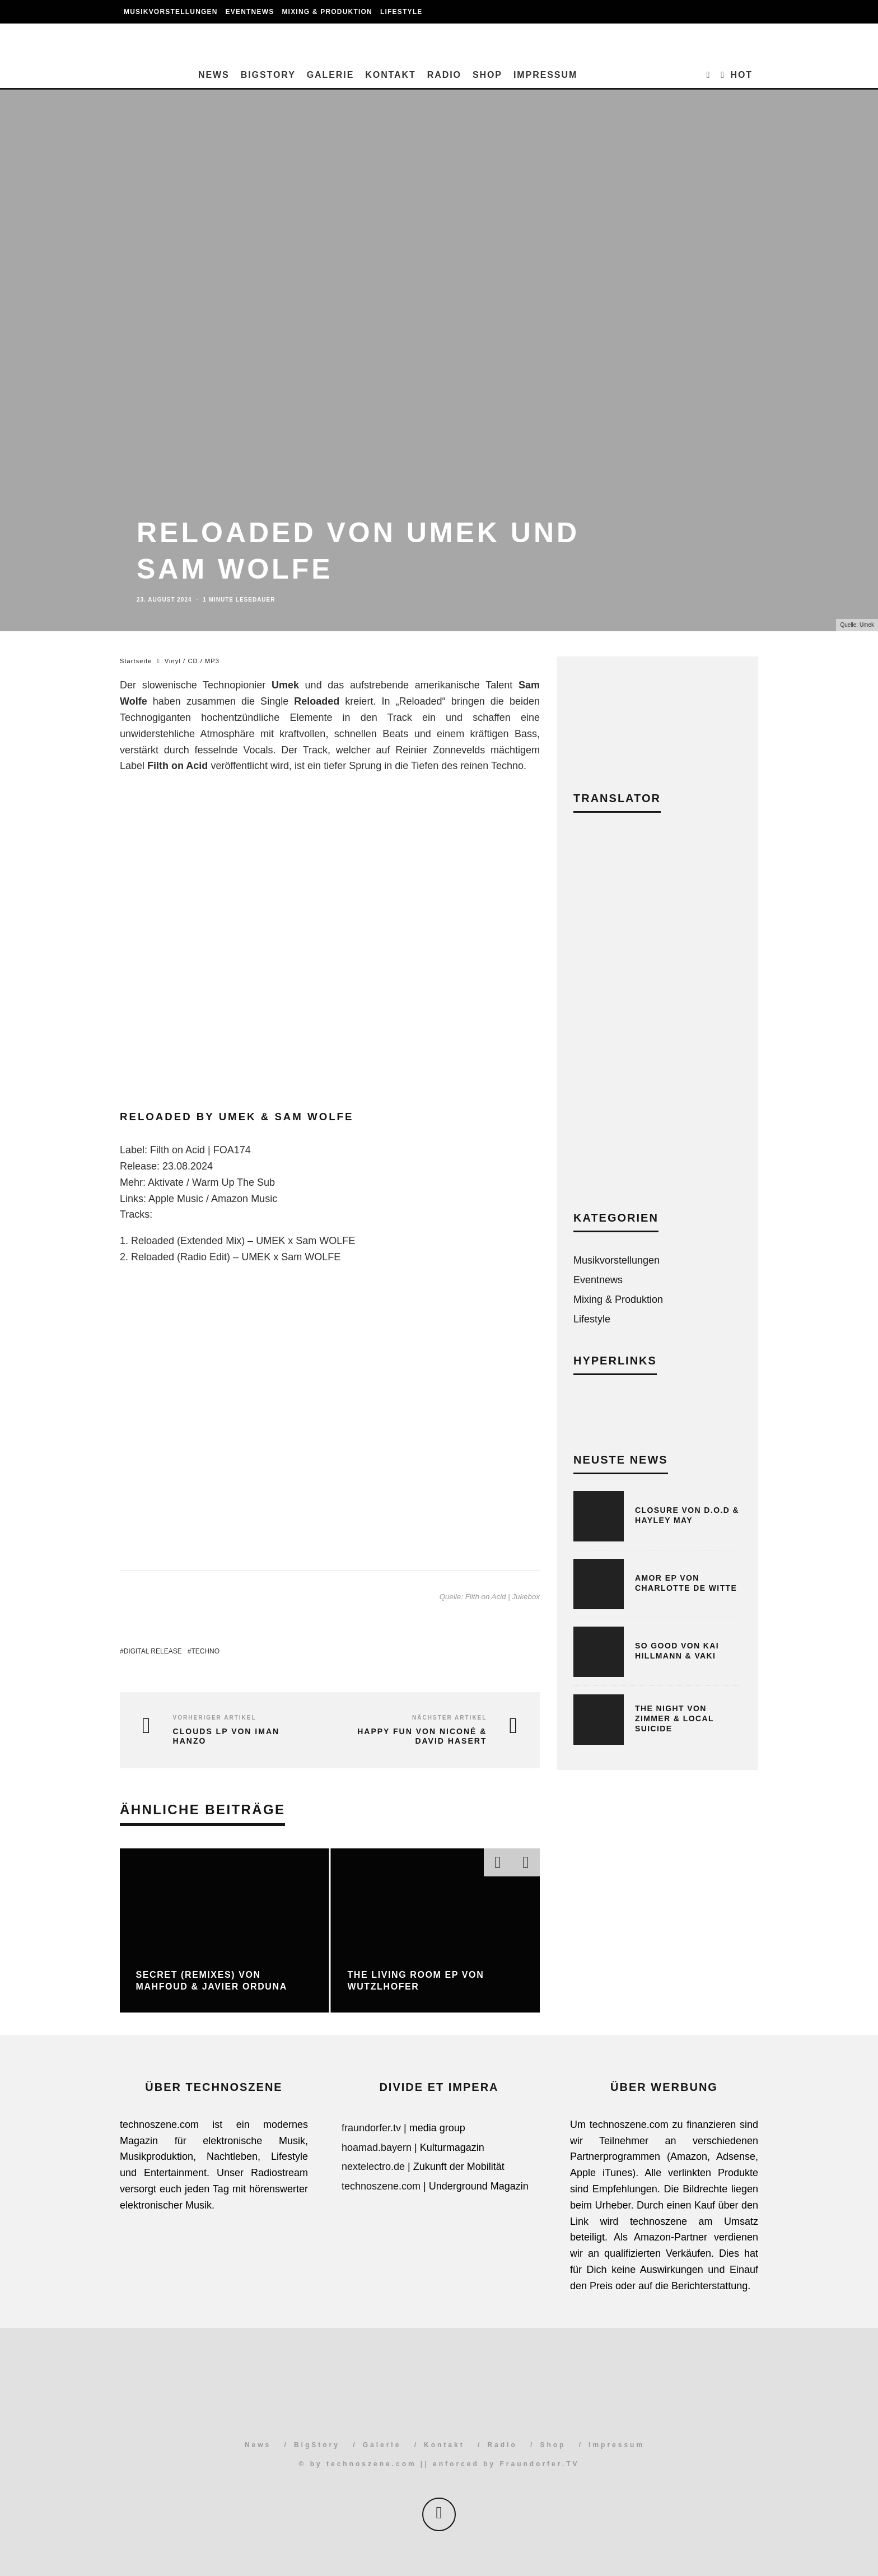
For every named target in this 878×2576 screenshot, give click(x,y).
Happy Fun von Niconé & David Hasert (422, 1736)
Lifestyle (401, 12)
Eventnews (250, 12)
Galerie (330, 75)
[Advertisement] (657, 1020)
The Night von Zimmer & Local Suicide (674, 1718)
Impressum (545, 75)
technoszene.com (381, 2186)
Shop (487, 75)
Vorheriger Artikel (214, 1718)
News (214, 75)
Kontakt (390, 75)
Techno (205, 1651)
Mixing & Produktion (327, 12)
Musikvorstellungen (171, 12)
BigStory (268, 75)
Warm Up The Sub (233, 1182)
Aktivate (166, 1182)
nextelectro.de (373, 2166)
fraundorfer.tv (371, 2128)
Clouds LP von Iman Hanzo (226, 1736)
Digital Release (153, 1651)
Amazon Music (244, 1198)
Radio (444, 75)
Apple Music (175, 1198)
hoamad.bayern (377, 2147)
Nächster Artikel (449, 1718)
